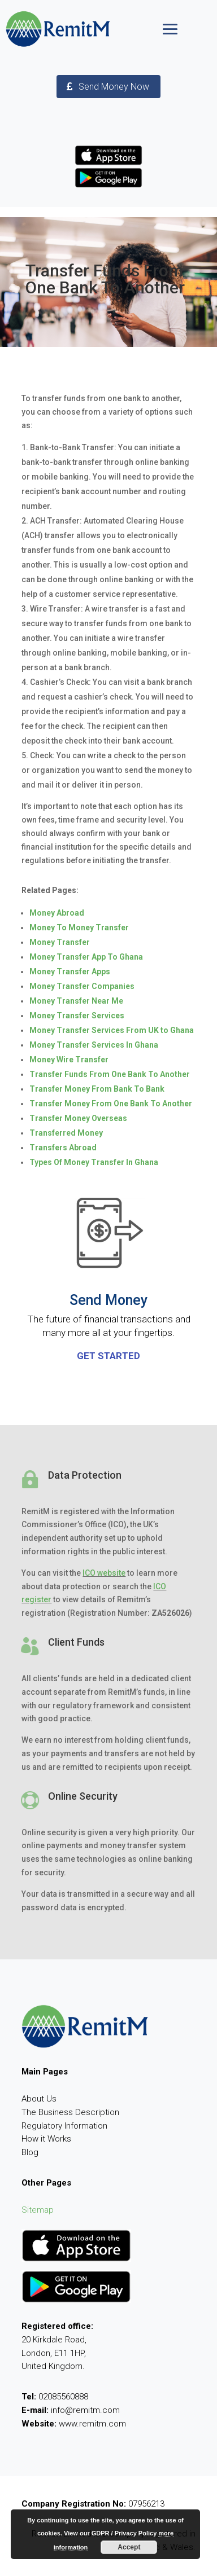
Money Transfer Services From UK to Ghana (111, 1030)
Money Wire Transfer (68, 1059)
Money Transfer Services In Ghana (93, 1044)
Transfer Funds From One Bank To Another (109, 1074)
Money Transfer (59, 942)
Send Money (108, 1300)
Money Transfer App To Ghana (86, 956)
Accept (129, 2547)
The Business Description (70, 2112)
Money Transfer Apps (69, 971)
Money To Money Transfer (79, 927)
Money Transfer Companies (81, 986)
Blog (29, 2152)
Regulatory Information (64, 2126)
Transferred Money (66, 1132)
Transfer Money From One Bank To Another (110, 1103)
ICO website (104, 1572)
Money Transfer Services (76, 1015)
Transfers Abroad (63, 1147)
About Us (39, 2099)
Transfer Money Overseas (78, 1118)
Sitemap (37, 2210)
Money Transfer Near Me (76, 1000)
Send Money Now (114, 86)
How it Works (46, 2139)
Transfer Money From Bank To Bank (96, 1088)
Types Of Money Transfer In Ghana (93, 1162)
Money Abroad (56, 912)
